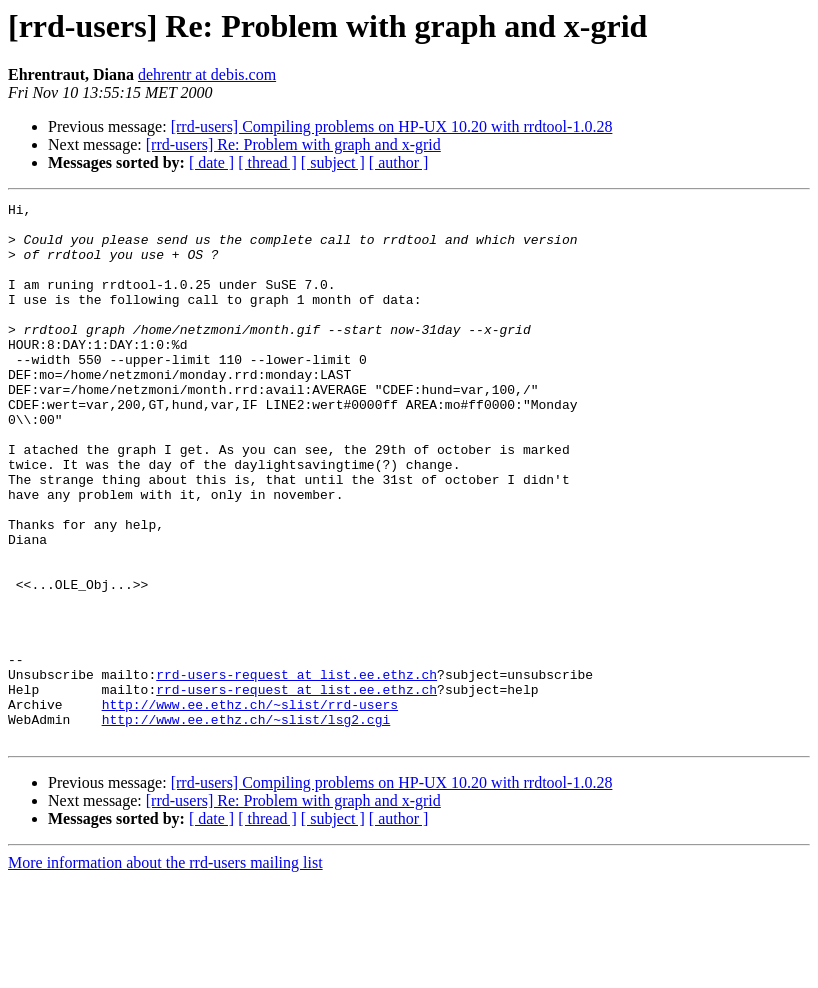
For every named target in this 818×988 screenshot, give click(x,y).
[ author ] (399, 162)
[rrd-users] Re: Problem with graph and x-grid (293, 144)
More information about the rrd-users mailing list (165, 970)
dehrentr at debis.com (207, 74)
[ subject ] (333, 162)
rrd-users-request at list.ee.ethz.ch (296, 770)
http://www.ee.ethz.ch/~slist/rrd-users (250, 806)
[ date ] (211, 162)
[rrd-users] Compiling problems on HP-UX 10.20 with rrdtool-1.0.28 (392, 126)
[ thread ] (267, 162)
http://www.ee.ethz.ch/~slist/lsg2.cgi (246, 824)
